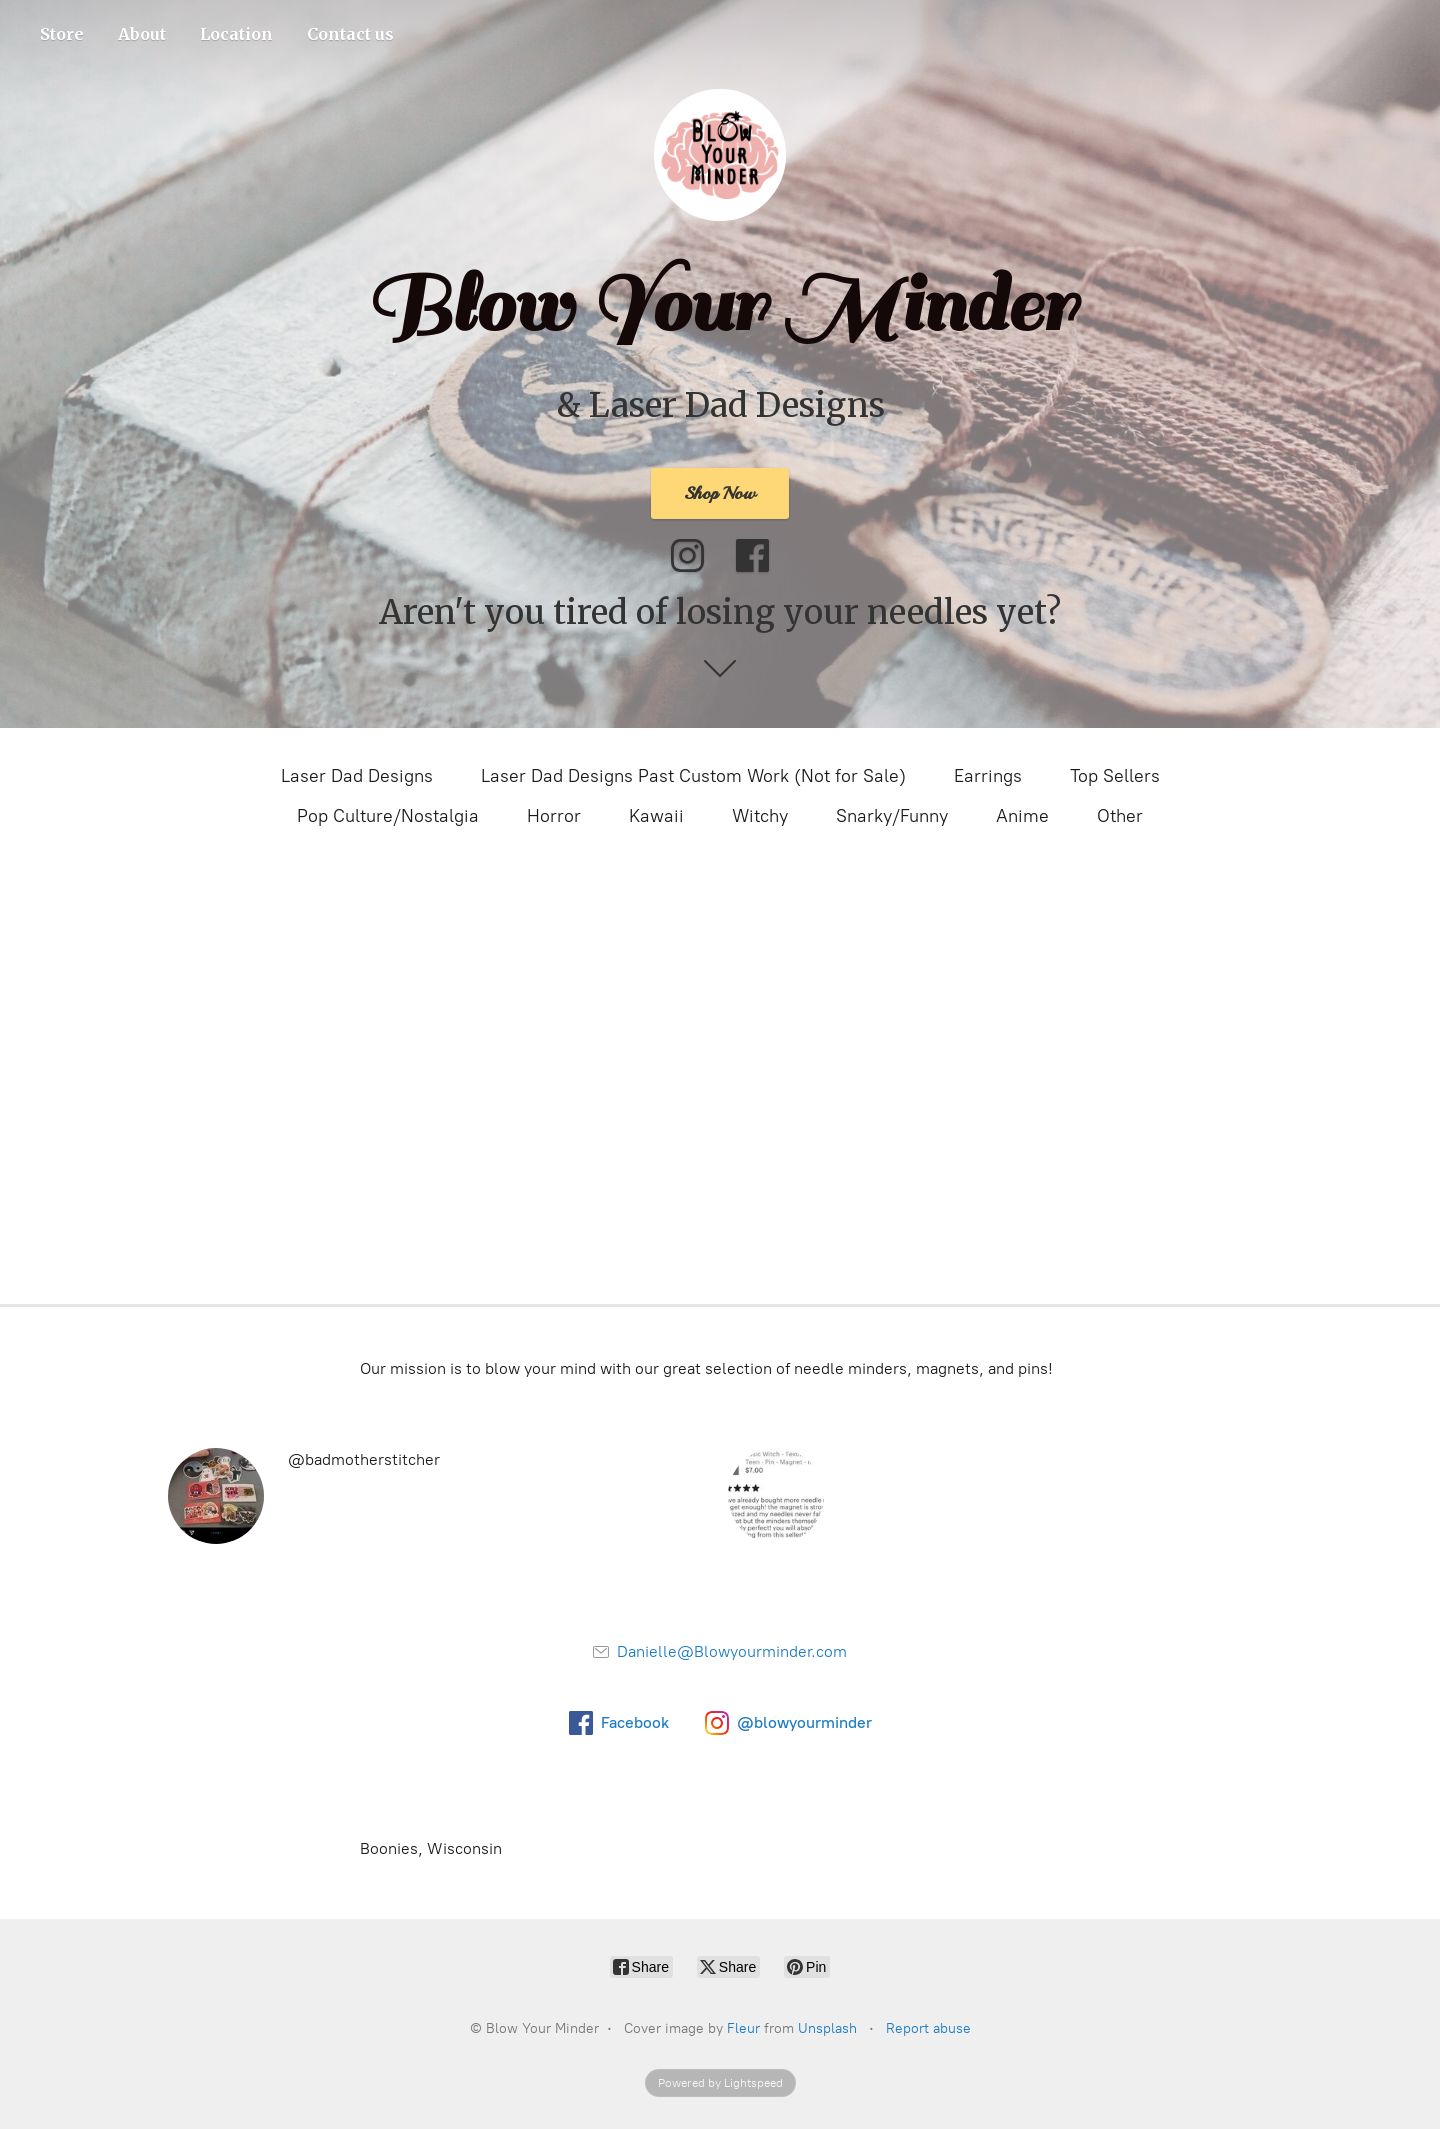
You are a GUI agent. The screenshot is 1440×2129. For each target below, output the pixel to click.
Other (1120, 816)
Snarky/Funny (892, 816)
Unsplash (827, 2028)
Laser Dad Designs (357, 776)
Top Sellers (1115, 776)
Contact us (350, 34)
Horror (554, 816)
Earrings (988, 776)
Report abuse (928, 2028)
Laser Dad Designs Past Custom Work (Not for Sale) (693, 776)
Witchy (760, 816)
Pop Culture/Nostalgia (388, 816)
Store (62, 34)
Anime (1022, 816)
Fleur (743, 2028)
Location (236, 34)
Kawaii (656, 816)
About (142, 34)
